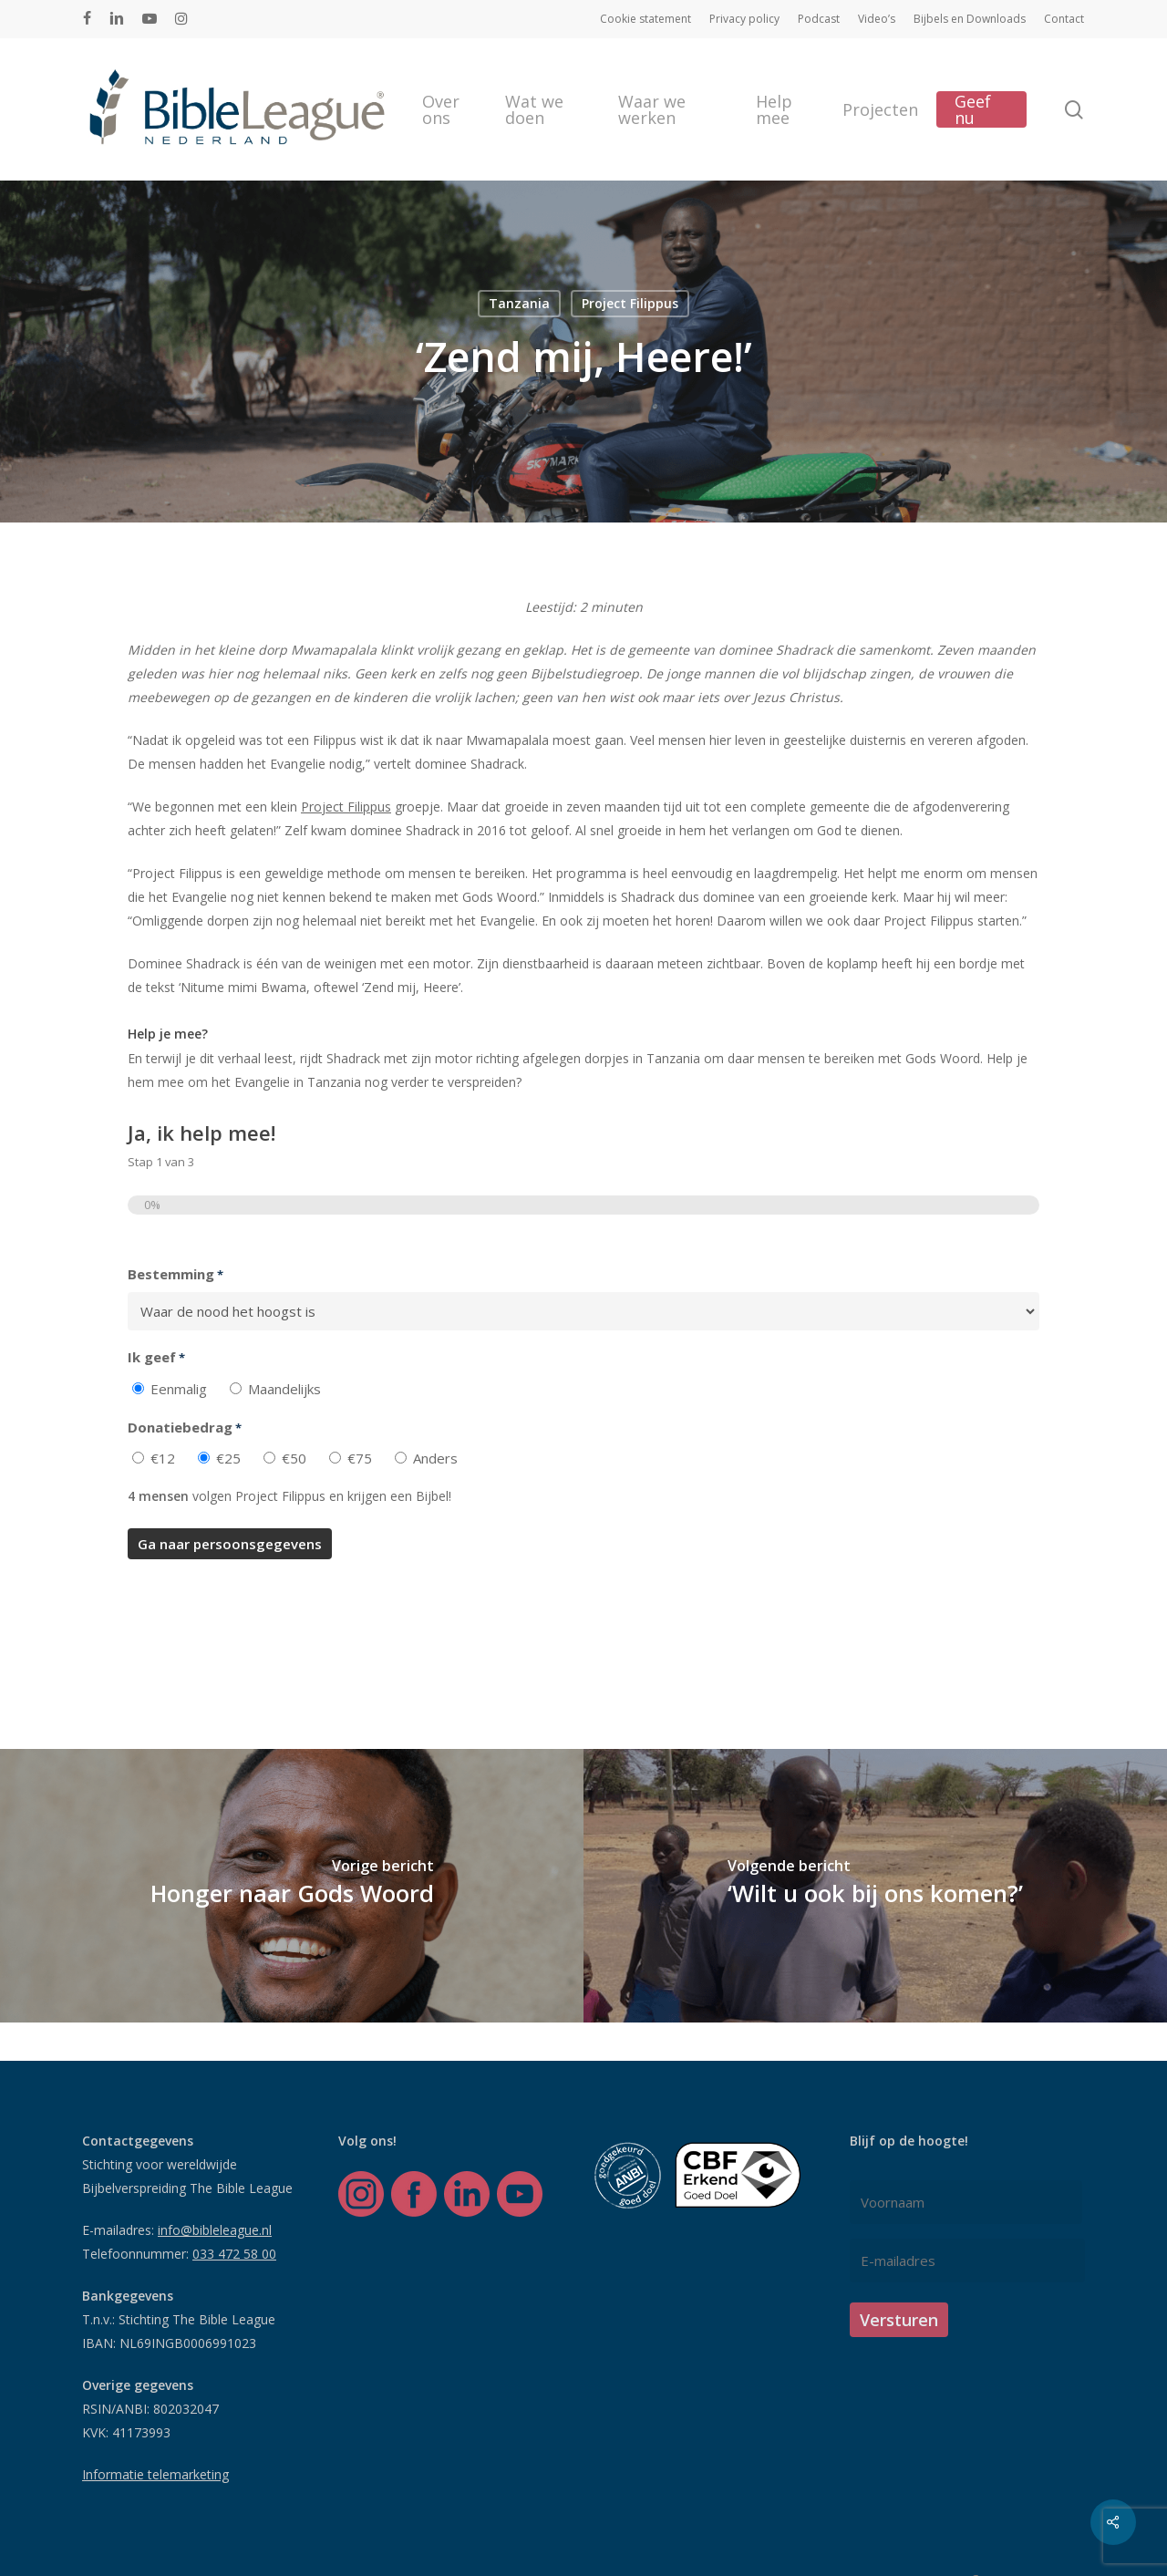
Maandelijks (284, 1389)
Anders (435, 1458)
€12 (162, 1458)
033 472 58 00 (234, 2253)
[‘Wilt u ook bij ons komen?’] (875, 1886)
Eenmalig (178, 1389)
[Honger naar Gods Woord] (292, 1886)
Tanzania (519, 303)
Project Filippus (630, 303)
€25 (228, 1458)
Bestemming (175, 1275)
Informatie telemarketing (155, 2474)
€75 (359, 1458)
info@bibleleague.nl (215, 2230)
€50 (294, 1458)
